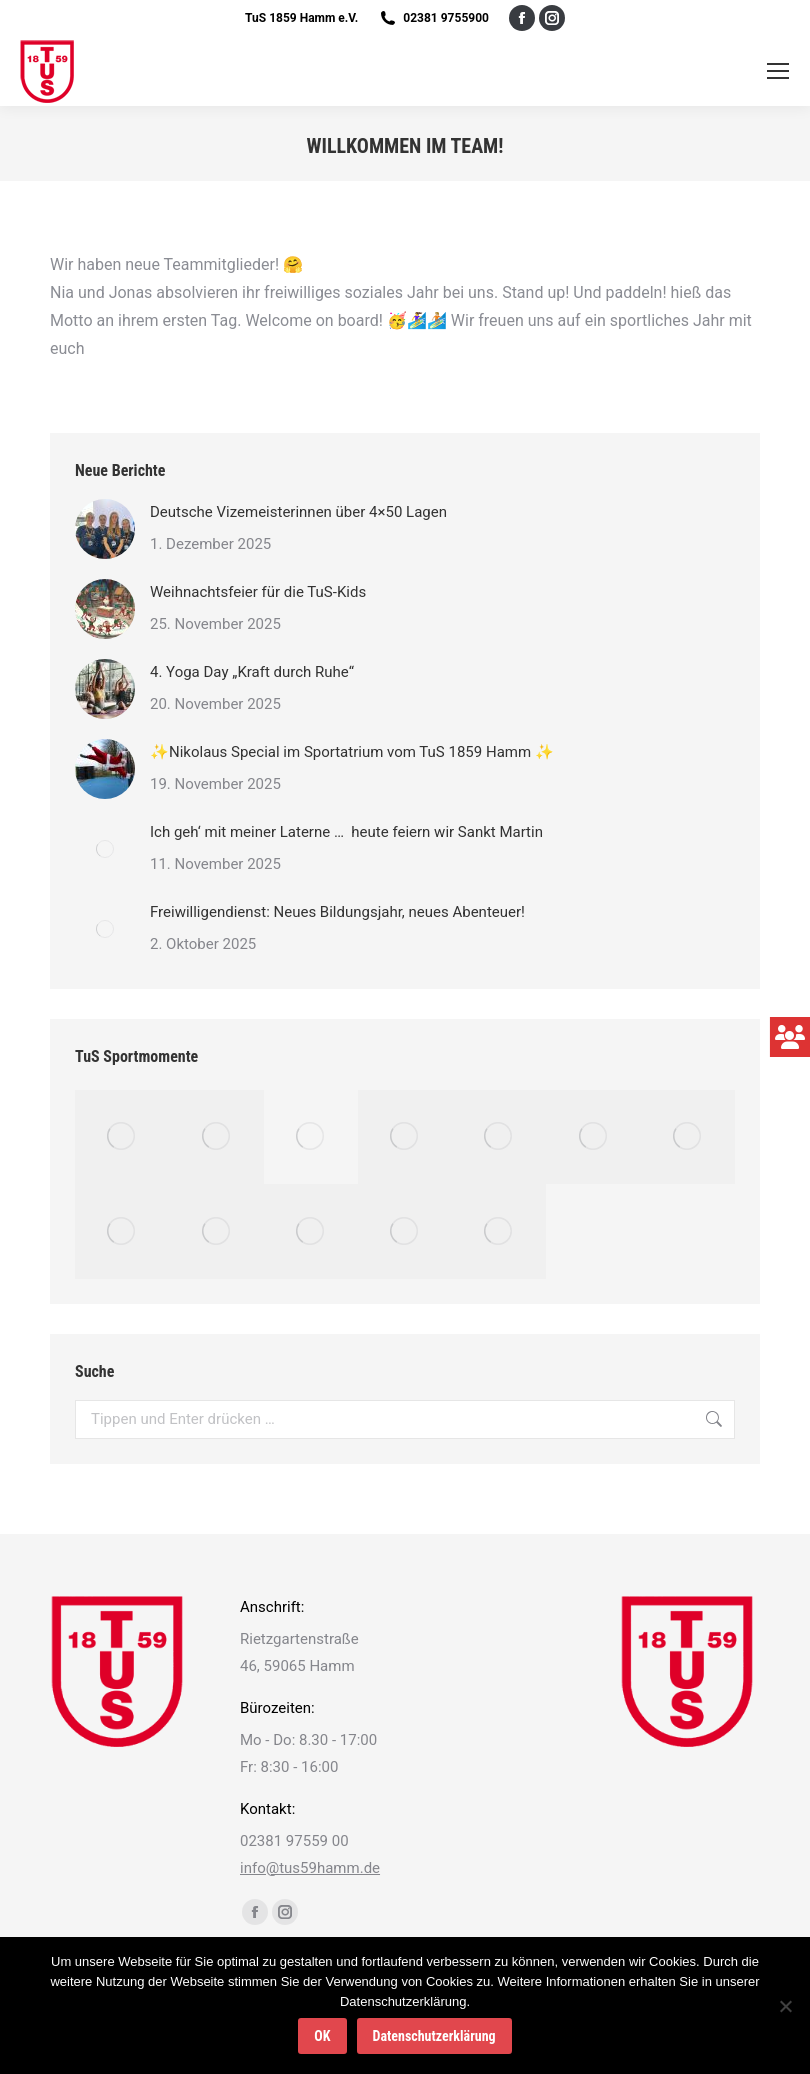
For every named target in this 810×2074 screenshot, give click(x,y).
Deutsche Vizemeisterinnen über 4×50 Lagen (298, 512)
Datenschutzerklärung (434, 2036)
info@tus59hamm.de (310, 1868)
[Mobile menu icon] (778, 71)
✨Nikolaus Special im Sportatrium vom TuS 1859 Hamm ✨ (352, 752)
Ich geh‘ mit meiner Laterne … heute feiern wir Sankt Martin (346, 832)
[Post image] (105, 529)
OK (322, 2036)
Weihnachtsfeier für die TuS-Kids (258, 592)
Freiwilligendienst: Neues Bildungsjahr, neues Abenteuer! (339, 912)
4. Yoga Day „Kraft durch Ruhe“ (254, 672)
